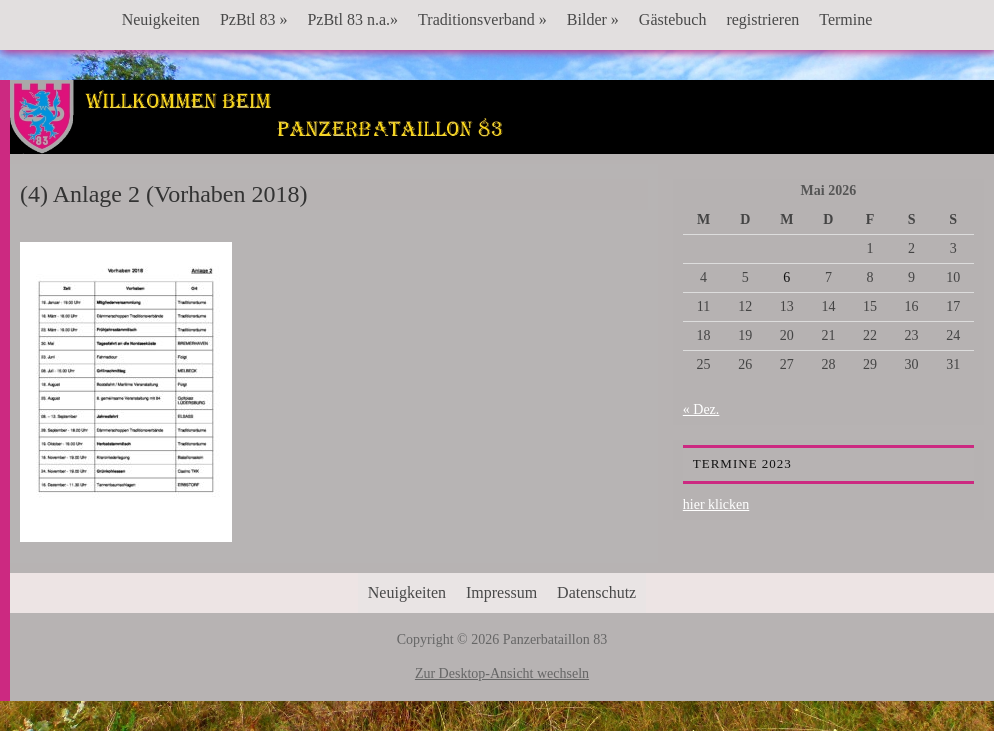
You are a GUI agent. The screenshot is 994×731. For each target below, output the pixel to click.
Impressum (501, 592)
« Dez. (701, 409)
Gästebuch (673, 19)
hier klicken (716, 504)
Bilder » (593, 19)
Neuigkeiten (161, 19)
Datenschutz (596, 592)
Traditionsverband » (482, 19)
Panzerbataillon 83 (502, 141)
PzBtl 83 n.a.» (352, 19)
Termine (845, 19)
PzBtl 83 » (254, 19)
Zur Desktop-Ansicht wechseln (502, 673)
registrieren (762, 19)
